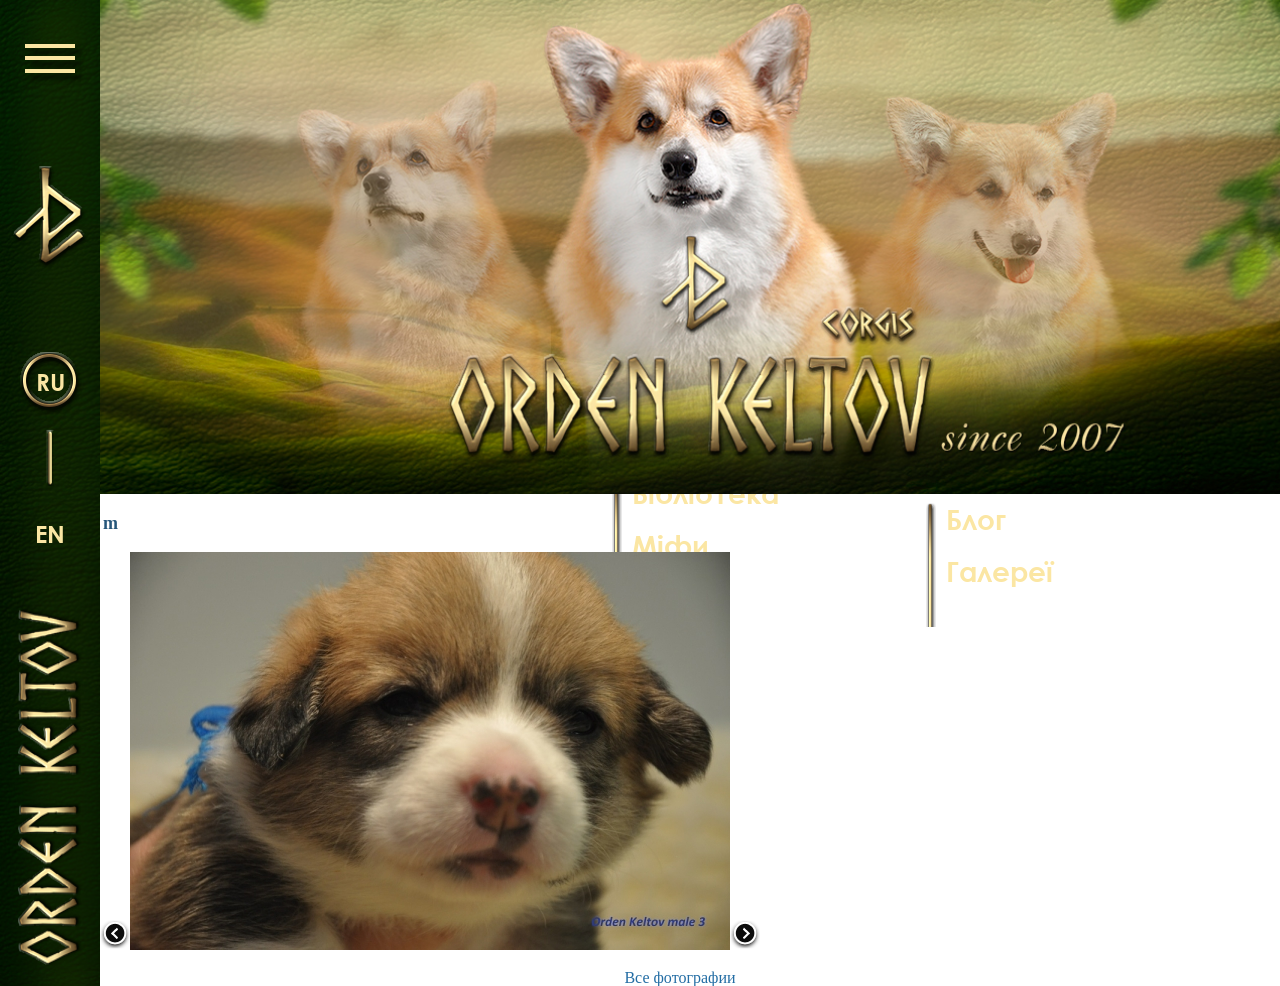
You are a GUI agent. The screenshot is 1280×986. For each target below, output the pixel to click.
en (50, 533)
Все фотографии (679, 977)
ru (50, 381)
